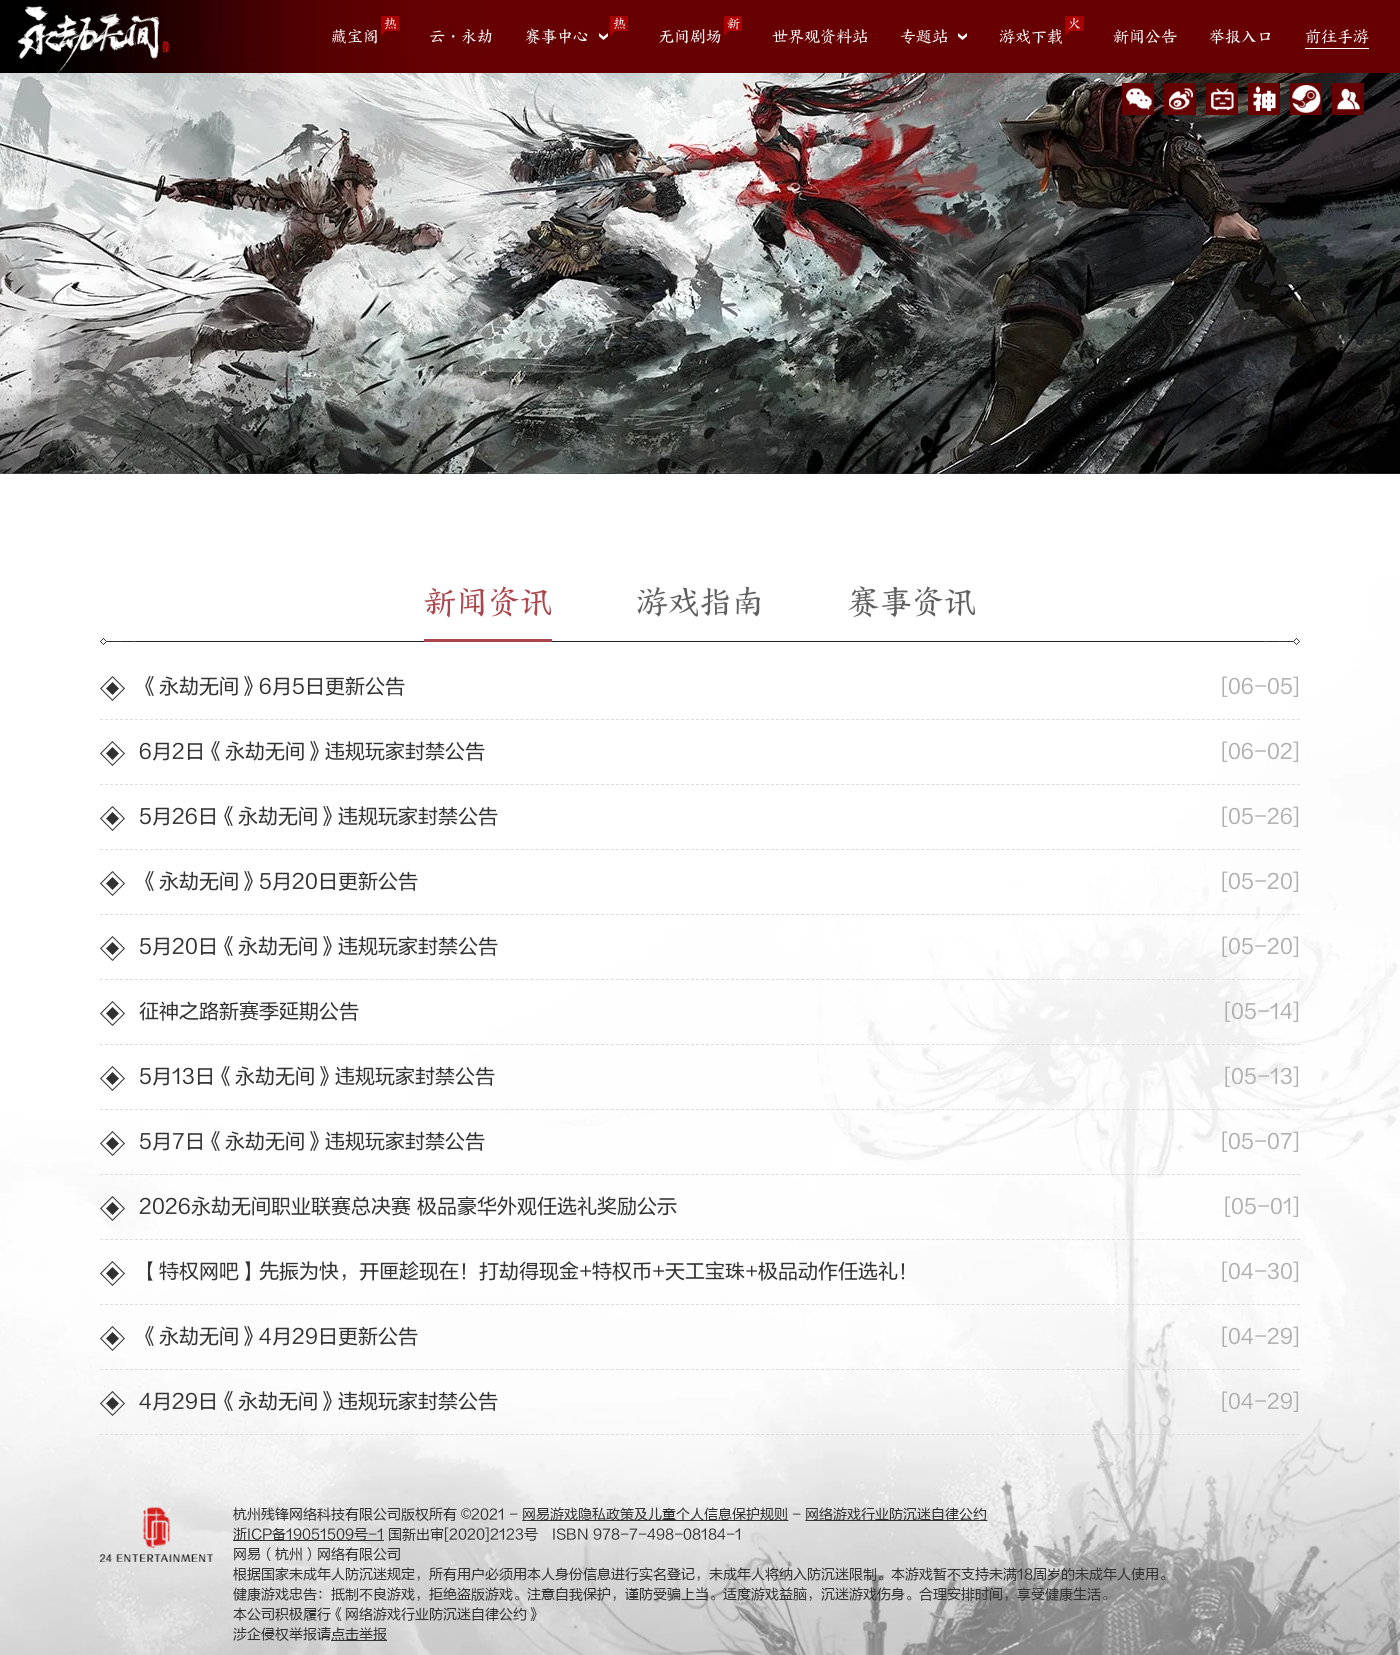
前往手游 (1337, 37)
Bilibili (1222, 99)
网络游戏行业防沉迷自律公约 (896, 1514)
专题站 (924, 37)
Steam (1306, 99)
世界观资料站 (820, 37)
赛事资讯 (912, 602)
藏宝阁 (355, 37)
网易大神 (1264, 99)
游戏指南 (700, 602)
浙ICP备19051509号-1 (308, 1534)
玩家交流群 (1348, 99)
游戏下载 (1031, 37)
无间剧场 (690, 37)
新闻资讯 (488, 602)
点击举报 (359, 1634)
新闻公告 (1145, 37)
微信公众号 (1138, 99)
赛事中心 (557, 37)
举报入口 (1241, 37)
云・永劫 (461, 37)
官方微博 (1180, 99)
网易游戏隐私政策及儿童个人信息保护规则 (655, 1514)
